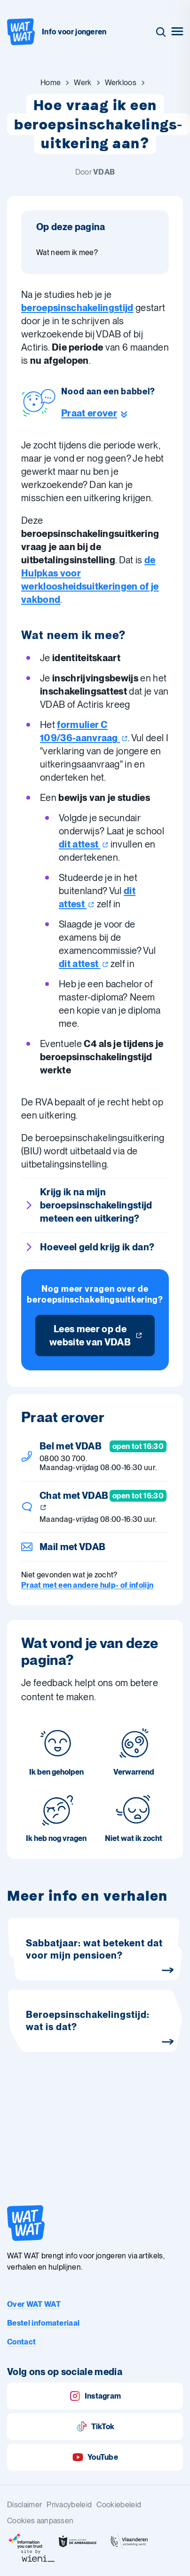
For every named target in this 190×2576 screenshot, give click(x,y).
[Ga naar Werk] (82, 83)
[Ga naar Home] (50, 83)
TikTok (95, 2426)
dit (84, 844)
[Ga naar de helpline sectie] (108, 413)
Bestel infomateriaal (43, 2323)
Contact (21, 2341)
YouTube (95, 2457)
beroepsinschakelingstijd (77, 307)
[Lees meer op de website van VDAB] (95, 1335)
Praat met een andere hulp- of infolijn (87, 1585)
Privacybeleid (69, 2504)
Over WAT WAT (34, 2304)
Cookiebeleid (118, 2504)
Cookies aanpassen (40, 2520)
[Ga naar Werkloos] (121, 83)
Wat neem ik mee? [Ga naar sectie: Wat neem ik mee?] (67, 252)
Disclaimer (24, 2504)
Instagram (95, 2396)
